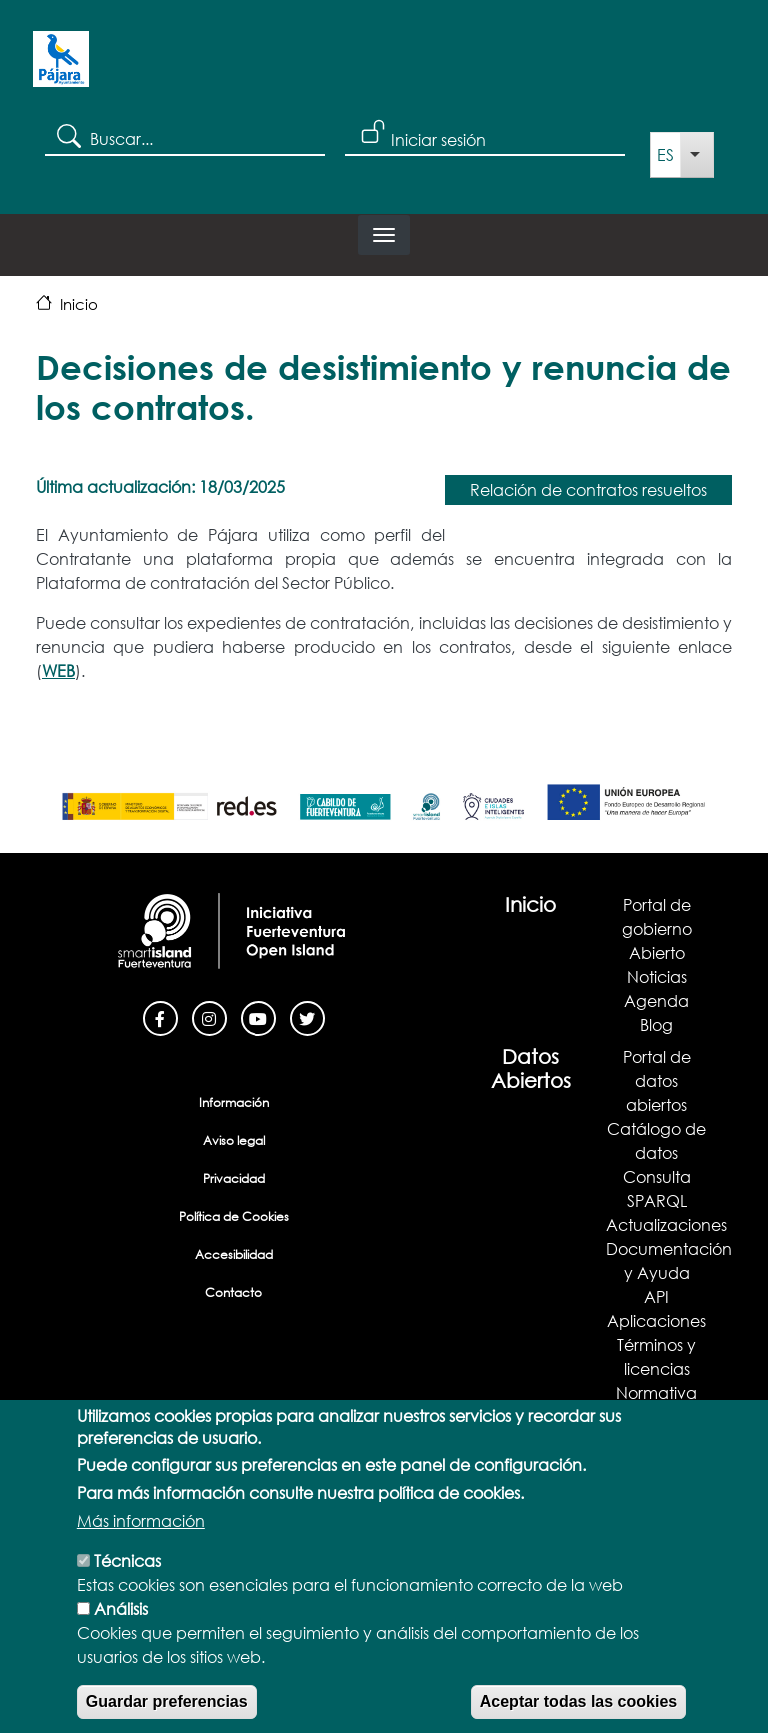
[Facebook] (160, 1016)
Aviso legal (234, 1140)
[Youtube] (258, 1016)
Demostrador (657, 1416)
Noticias (657, 976)
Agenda (656, 1000)
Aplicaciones (656, 1320)
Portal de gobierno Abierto (657, 928)
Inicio (79, 304)
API (656, 1296)
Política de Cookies (234, 1216)
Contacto (233, 1292)
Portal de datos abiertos (657, 1080)
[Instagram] (209, 1016)
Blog (656, 1024)
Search (67, 135)
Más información (141, 1551)
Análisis (121, 1639)
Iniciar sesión (438, 139)
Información (234, 1102)
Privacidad (234, 1178)
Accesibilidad (234, 1254)
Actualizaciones (666, 1224)
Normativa (656, 1392)
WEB (58, 670)
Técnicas (127, 1591)
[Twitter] (307, 1016)
